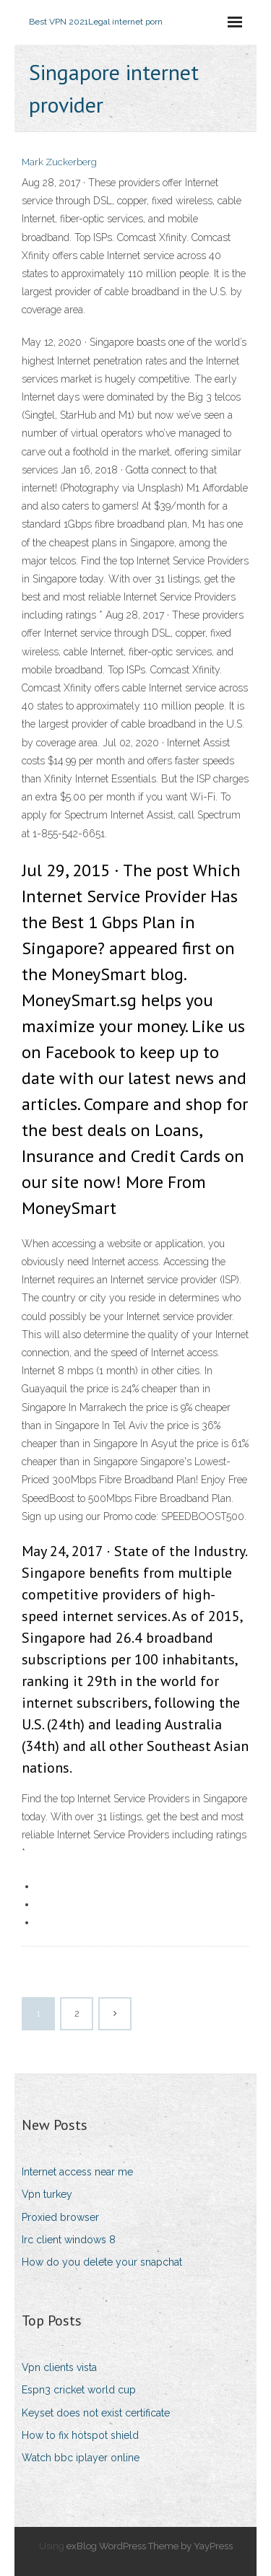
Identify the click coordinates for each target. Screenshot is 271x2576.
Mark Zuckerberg (59, 162)
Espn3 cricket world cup (79, 2390)
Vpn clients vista (59, 2367)
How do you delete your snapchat (102, 2262)
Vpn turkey (47, 2194)
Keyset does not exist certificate (96, 2413)
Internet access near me (77, 2172)
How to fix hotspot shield (80, 2435)
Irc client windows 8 (69, 2239)
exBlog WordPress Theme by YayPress (149, 2546)
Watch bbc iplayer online (80, 2457)
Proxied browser (60, 2217)
